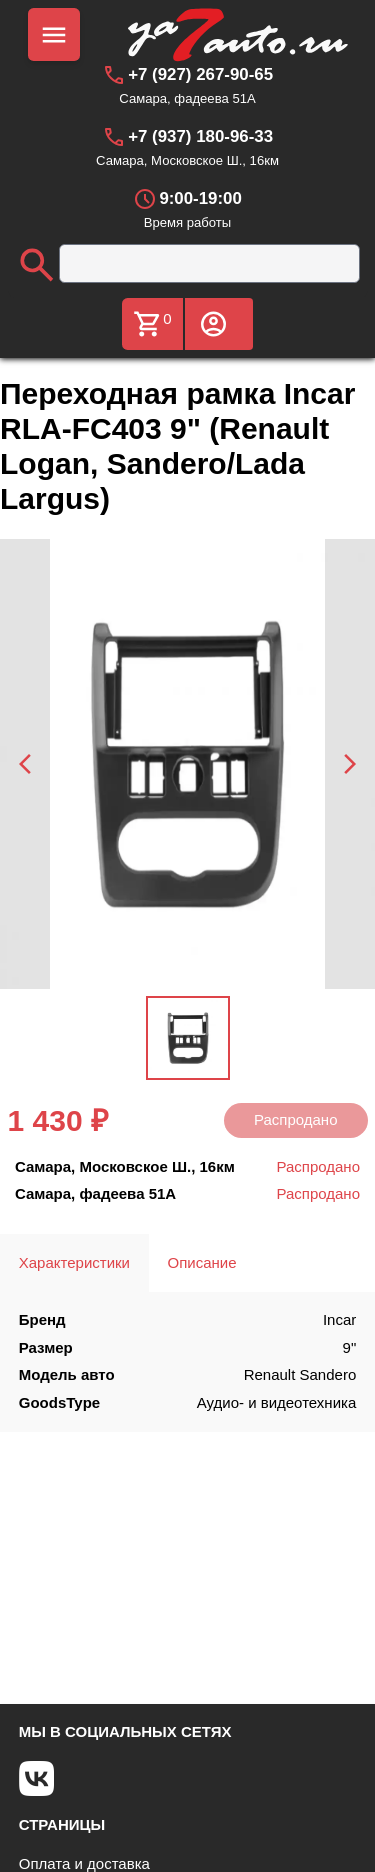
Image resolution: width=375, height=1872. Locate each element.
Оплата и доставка (84, 1863)
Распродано (296, 1119)
